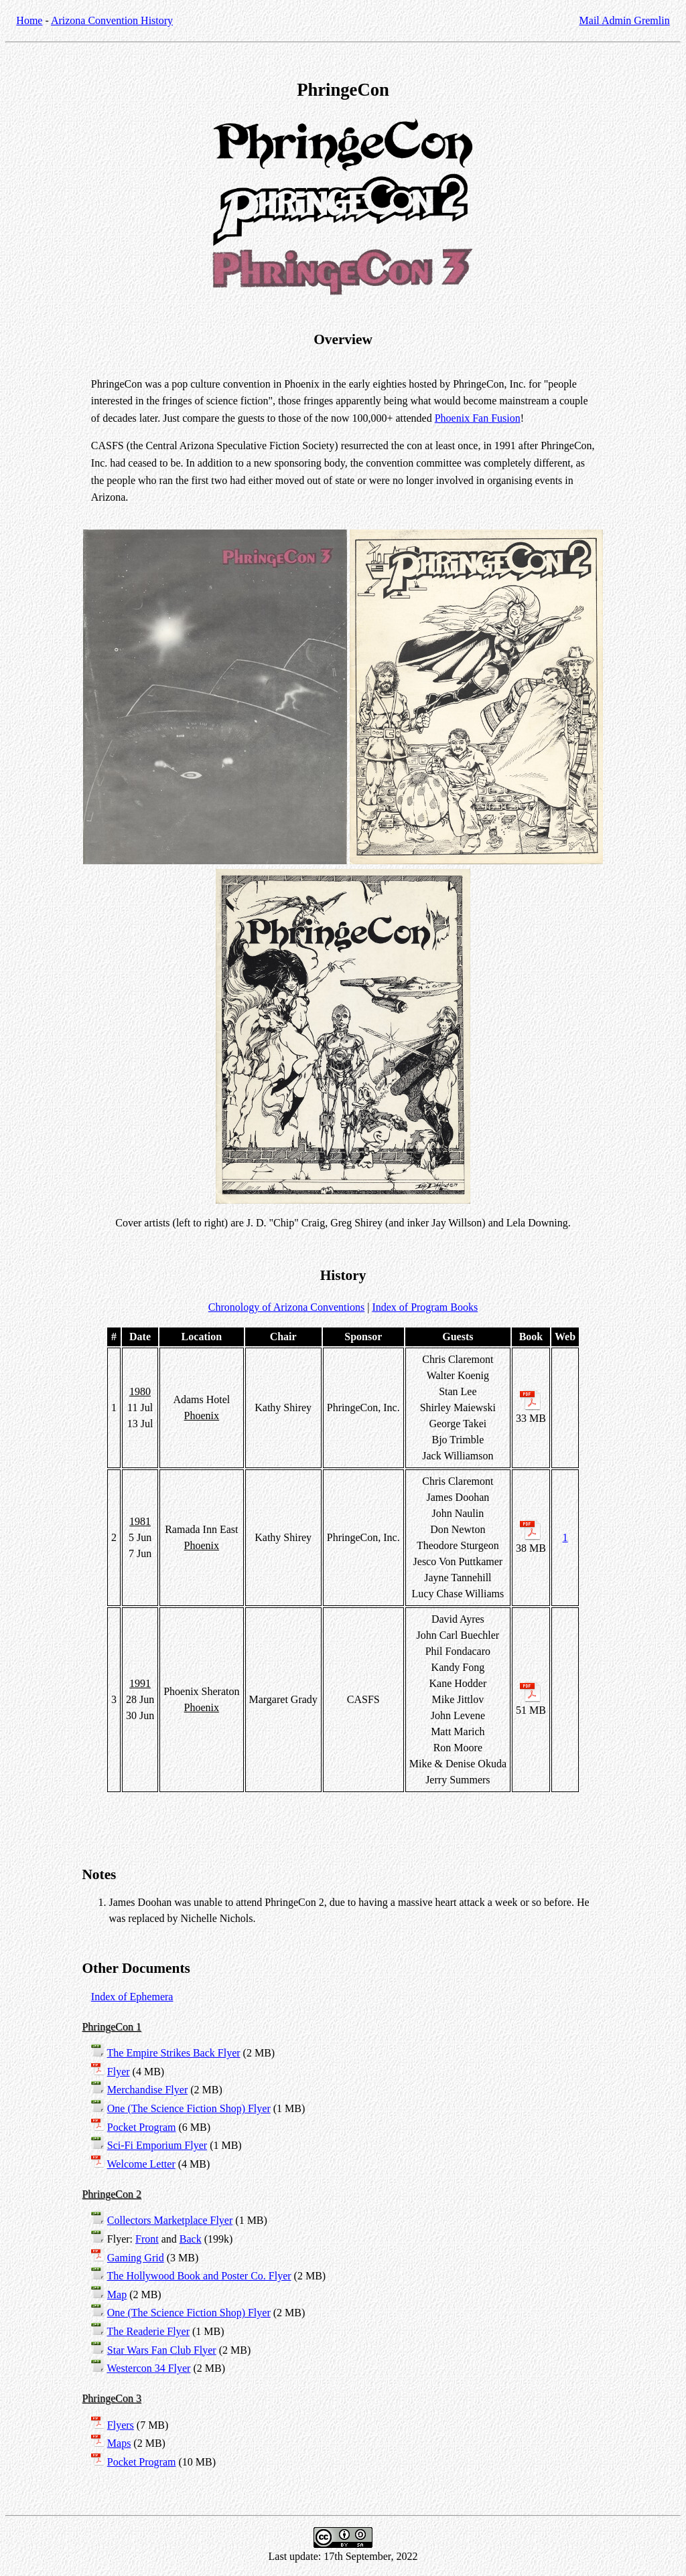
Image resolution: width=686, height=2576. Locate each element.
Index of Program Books (425, 1307)
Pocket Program (141, 2127)
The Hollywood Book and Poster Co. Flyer (199, 2275)
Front (147, 2239)
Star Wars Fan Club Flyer (161, 2350)
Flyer (118, 2071)
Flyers (120, 2425)
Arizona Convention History (112, 20)
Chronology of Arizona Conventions (286, 1307)
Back (191, 2239)
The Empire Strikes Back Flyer (174, 2053)
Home (29, 20)
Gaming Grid (135, 2257)
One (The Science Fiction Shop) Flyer (189, 2108)
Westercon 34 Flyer (149, 2368)
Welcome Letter (141, 2164)
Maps (119, 2443)
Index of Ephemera (132, 1996)
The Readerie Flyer (148, 2331)
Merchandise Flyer (147, 2089)
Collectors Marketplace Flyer (170, 2220)
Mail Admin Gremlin (624, 20)
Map (117, 2294)
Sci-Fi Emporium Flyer (157, 2145)
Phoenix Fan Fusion (478, 418)
